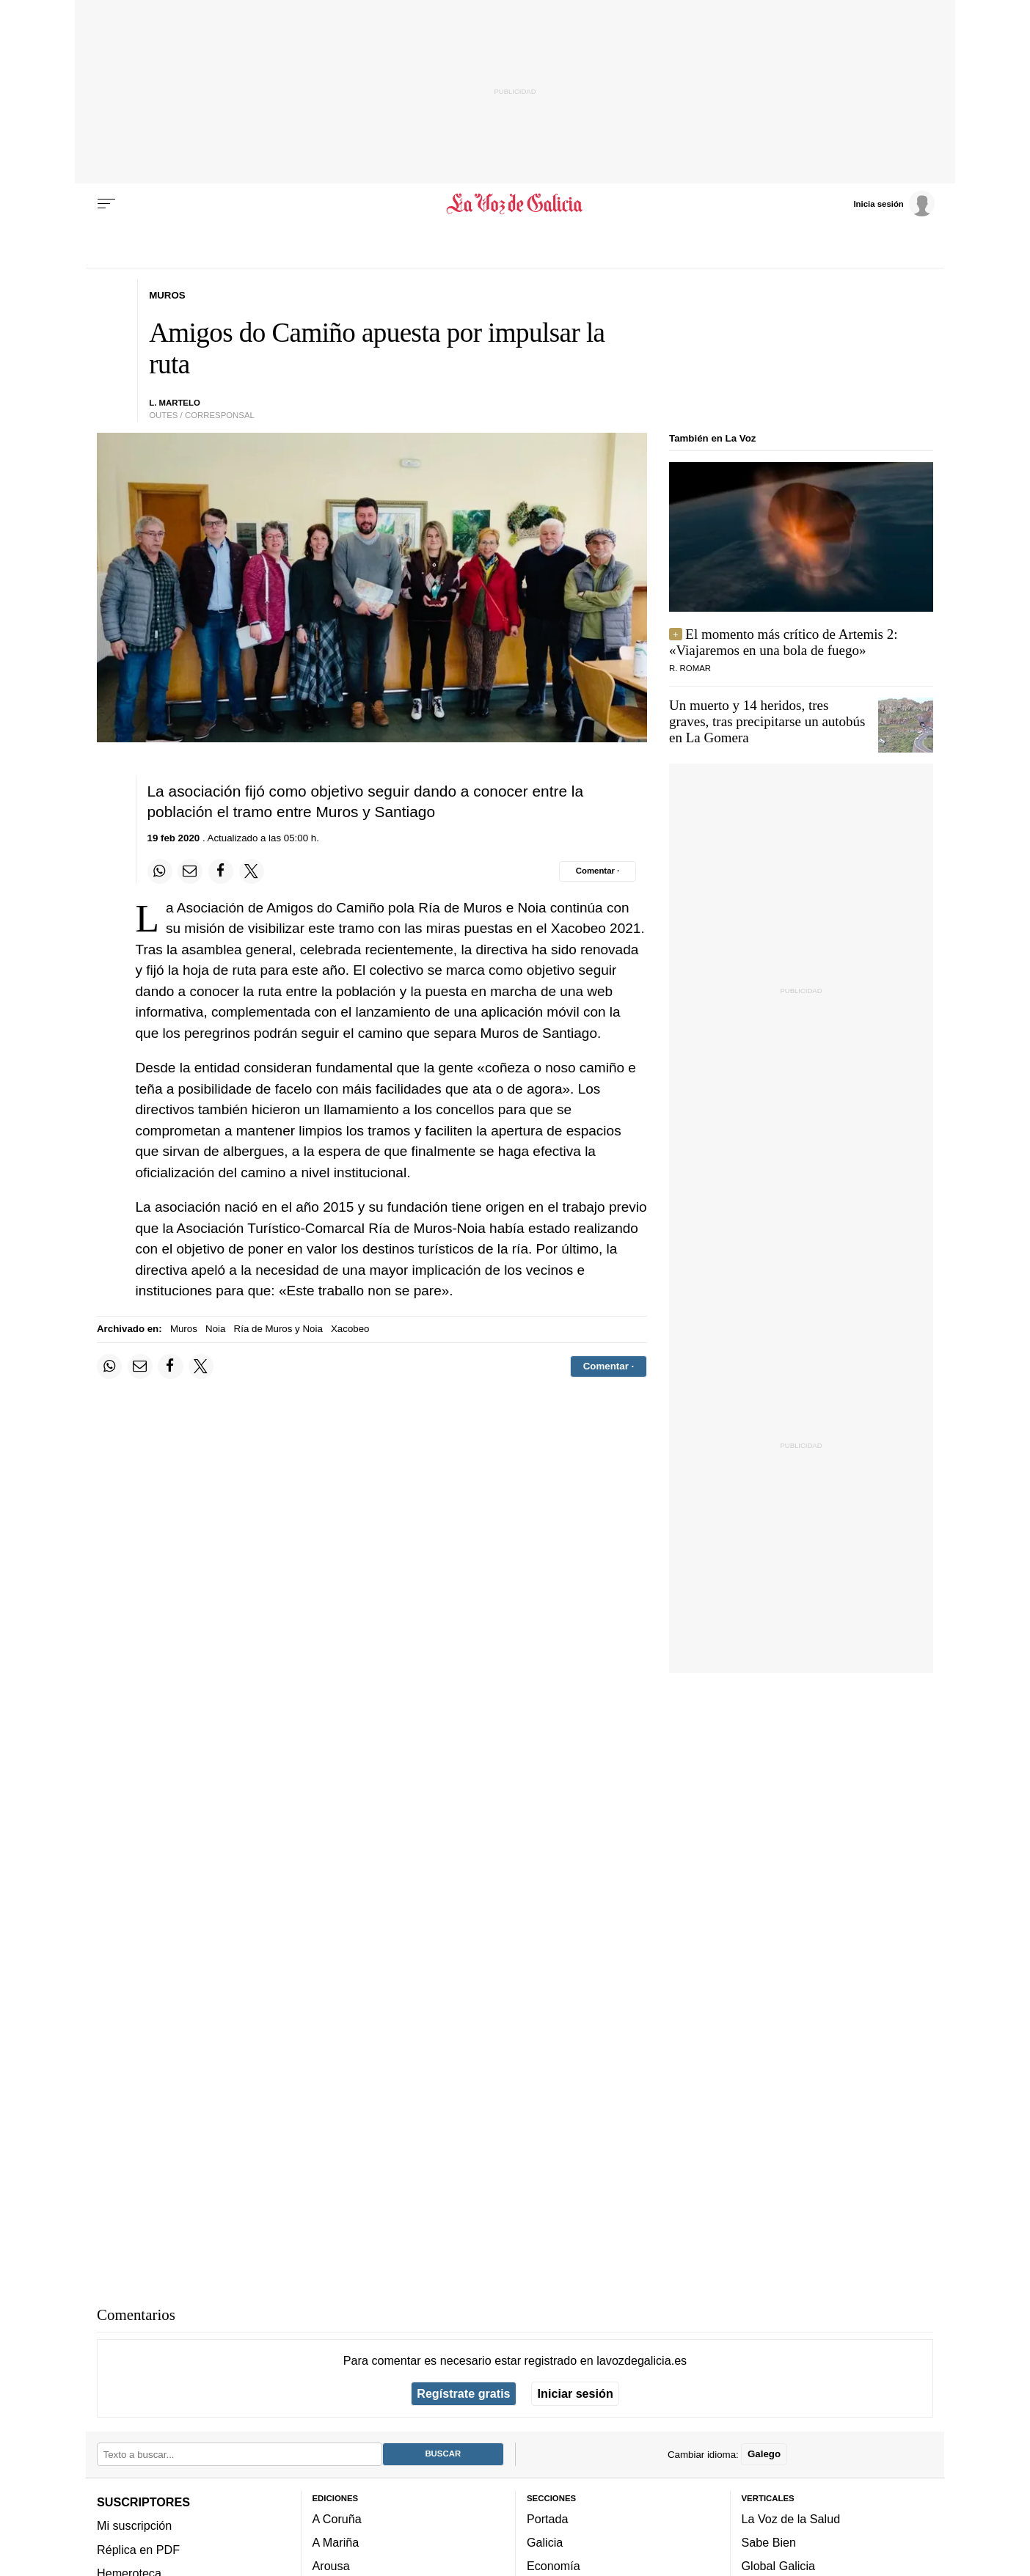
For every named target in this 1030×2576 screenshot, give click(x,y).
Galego (764, 2453)
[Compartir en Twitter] (251, 871)
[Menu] (106, 204)
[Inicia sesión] (893, 203)
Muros (183, 1328)
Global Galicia (778, 2565)
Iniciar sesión (575, 2393)
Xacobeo (350, 1328)
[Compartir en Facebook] (220, 871)
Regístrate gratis (463, 2393)
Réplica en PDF (138, 2548)
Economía (553, 2565)
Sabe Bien (769, 2542)
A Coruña (337, 2518)
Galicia (545, 2542)
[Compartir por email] (190, 871)
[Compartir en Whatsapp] (159, 871)
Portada (548, 2518)
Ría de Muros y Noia (278, 1328)
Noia (215, 1328)
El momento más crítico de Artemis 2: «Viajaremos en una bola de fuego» (783, 642)
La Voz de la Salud (791, 2518)
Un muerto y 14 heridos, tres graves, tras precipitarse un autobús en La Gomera (767, 721)
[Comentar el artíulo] (597, 871)
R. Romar (690, 668)
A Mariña (336, 2542)
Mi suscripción (134, 2525)
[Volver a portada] (515, 204)
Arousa (331, 2565)
